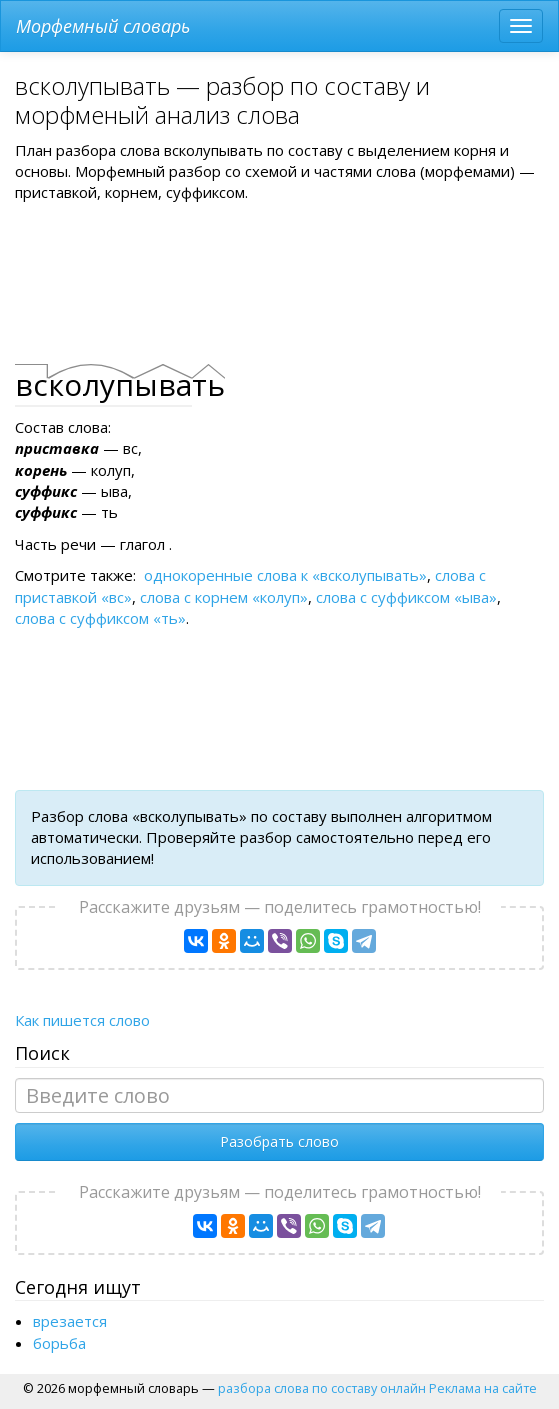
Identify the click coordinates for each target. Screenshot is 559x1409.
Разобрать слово (279, 1141)
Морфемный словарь (103, 26)
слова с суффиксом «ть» (100, 618)
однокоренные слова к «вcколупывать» (285, 575)
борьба (59, 1343)
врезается (70, 1321)
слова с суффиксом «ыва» (406, 597)
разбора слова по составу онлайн (322, 1388)
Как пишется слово (82, 1020)
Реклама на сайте (483, 1388)
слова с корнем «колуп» (224, 597)
